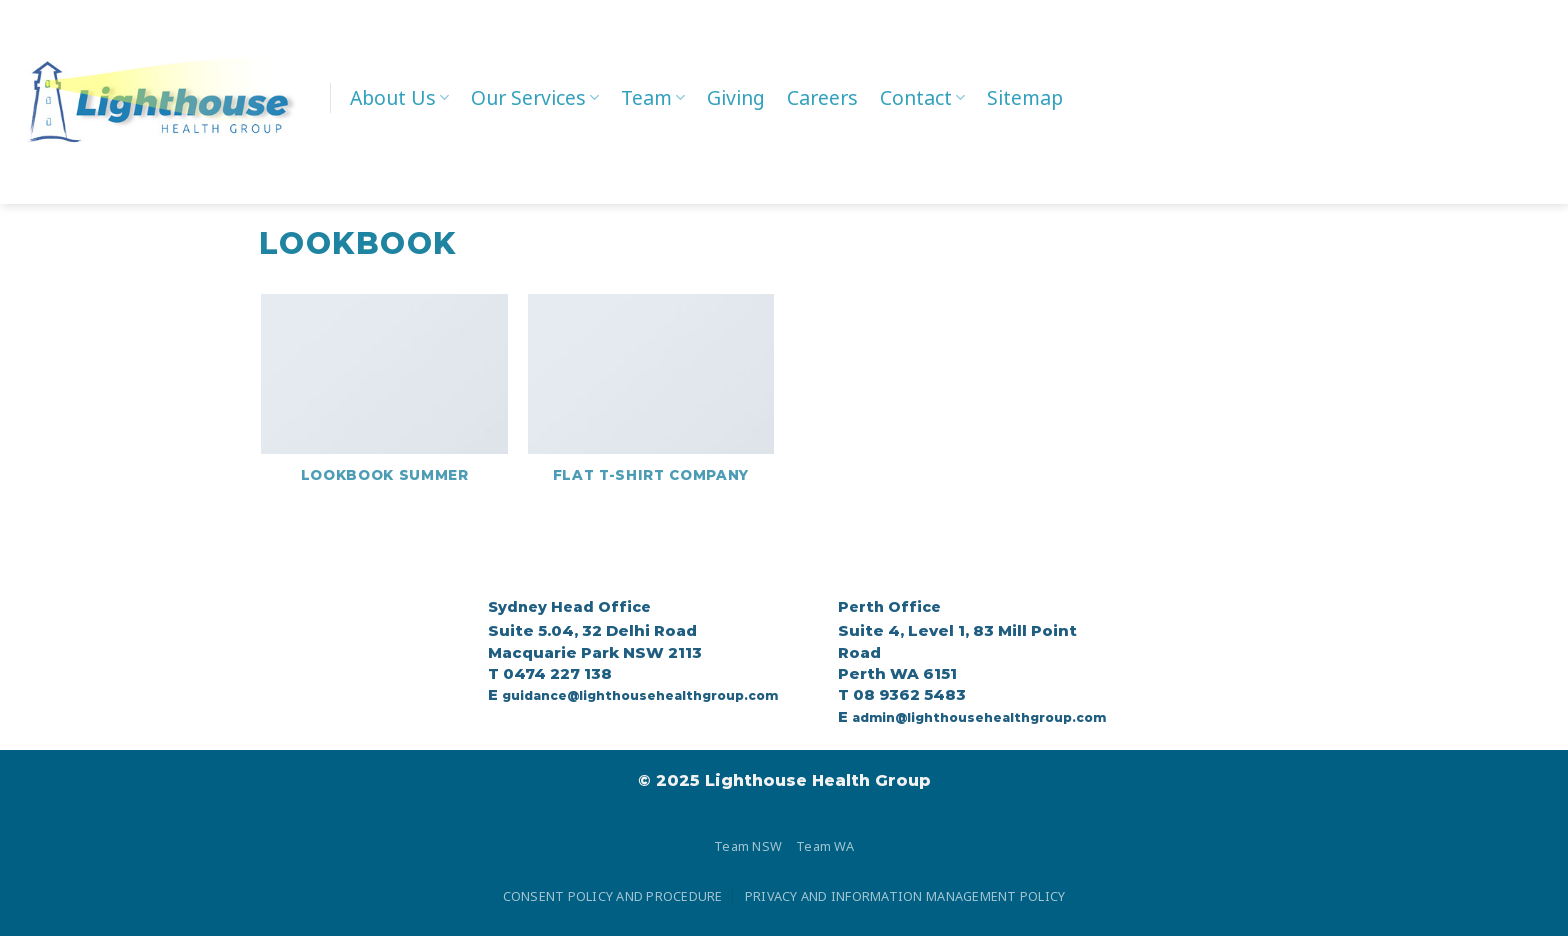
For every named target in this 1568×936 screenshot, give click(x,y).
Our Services (535, 97)
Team (653, 97)
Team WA (825, 846)
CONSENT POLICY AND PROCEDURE (613, 896)
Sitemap (1025, 97)
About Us (399, 97)
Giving (736, 97)
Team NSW (748, 846)
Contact (922, 97)
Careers (822, 97)
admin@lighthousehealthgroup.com (979, 717)
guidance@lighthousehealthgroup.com (640, 695)
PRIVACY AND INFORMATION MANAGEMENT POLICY (905, 896)
